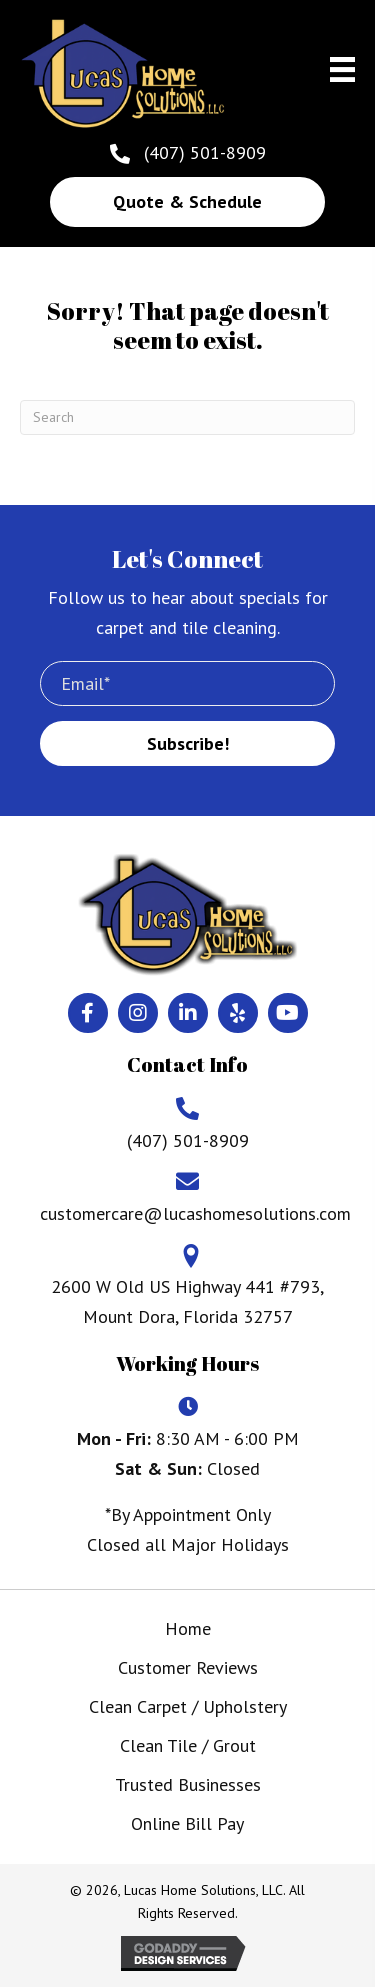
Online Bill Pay (187, 1823)
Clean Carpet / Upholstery (188, 1706)
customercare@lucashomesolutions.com (195, 1213)
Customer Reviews (188, 1667)
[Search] (187, 417)
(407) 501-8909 (205, 152)
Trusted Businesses (188, 1784)
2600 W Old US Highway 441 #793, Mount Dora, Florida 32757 (187, 1301)
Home (188, 1628)
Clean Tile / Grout (188, 1745)
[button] (187, 202)
